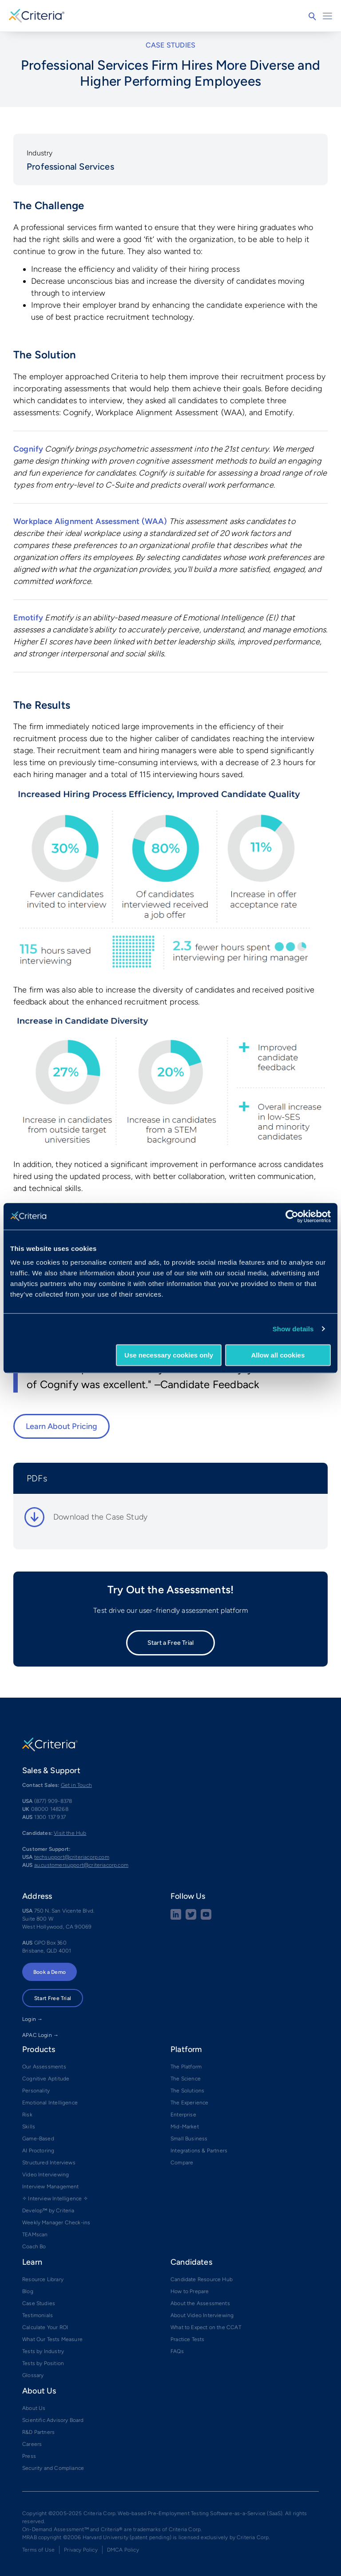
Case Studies (38, 2303)
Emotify (28, 618)
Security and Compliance (53, 2468)
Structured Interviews (48, 2162)
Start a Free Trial (170, 1643)
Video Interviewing (45, 2174)
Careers (32, 2444)
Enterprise (183, 2115)
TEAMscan (35, 2234)
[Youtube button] (206, 1918)
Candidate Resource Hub (201, 2279)
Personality (36, 2091)
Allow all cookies (278, 1355)
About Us (33, 2408)
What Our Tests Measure (52, 2339)
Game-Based (38, 2138)
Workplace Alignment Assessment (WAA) (90, 521)
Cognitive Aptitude (45, 2079)
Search (312, 16)
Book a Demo (49, 1972)
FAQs (177, 2351)
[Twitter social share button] (191, 1918)
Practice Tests (187, 2339)
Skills (28, 2127)
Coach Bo (34, 2246)
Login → (32, 2019)
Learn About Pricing (61, 1426)
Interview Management (50, 2186)
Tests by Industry (43, 2351)
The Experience (189, 2103)
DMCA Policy (123, 2550)
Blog (27, 2291)
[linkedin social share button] (175, 1918)
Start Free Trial (52, 1998)
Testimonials (37, 2315)
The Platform (186, 2067)
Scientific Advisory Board (53, 2420)
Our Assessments (44, 2067)
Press (29, 2456)
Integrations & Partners (198, 2150)
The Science (185, 2079)
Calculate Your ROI (45, 2327)
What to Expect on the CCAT (205, 2327)
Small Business (189, 2138)
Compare (181, 2162)
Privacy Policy (81, 2550)
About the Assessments (200, 2303)
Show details (293, 1329)
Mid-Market (184, 2127)
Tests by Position (43, 2363)
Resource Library (42, 2279)
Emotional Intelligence (50, 2103)
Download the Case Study (100, 1517)
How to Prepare (189, 2291)
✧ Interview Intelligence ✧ (55, 2198)
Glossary (33, 2375)
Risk (27, 2115)
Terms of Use (38, 2550)
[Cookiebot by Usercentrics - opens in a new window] (292, 1216)
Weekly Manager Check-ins (56, 2222)
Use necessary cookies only (168, 1355)
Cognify (28, 449)
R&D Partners (38, 2432)
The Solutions (187, 2091)
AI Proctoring (38, 2150)
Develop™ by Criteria (48, 2210)
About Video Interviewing (202, 2315)
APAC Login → (40, 2035)
